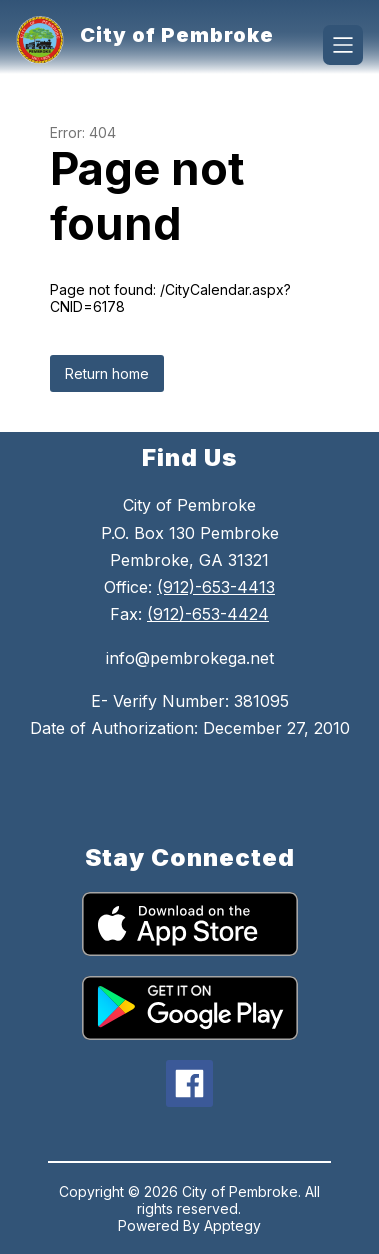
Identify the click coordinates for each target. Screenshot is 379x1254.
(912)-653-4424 (208, 614)
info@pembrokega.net (190, 658)
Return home (107, 373)
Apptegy (232, 1225)
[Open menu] (343, 45)
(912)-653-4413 (216, 587)
